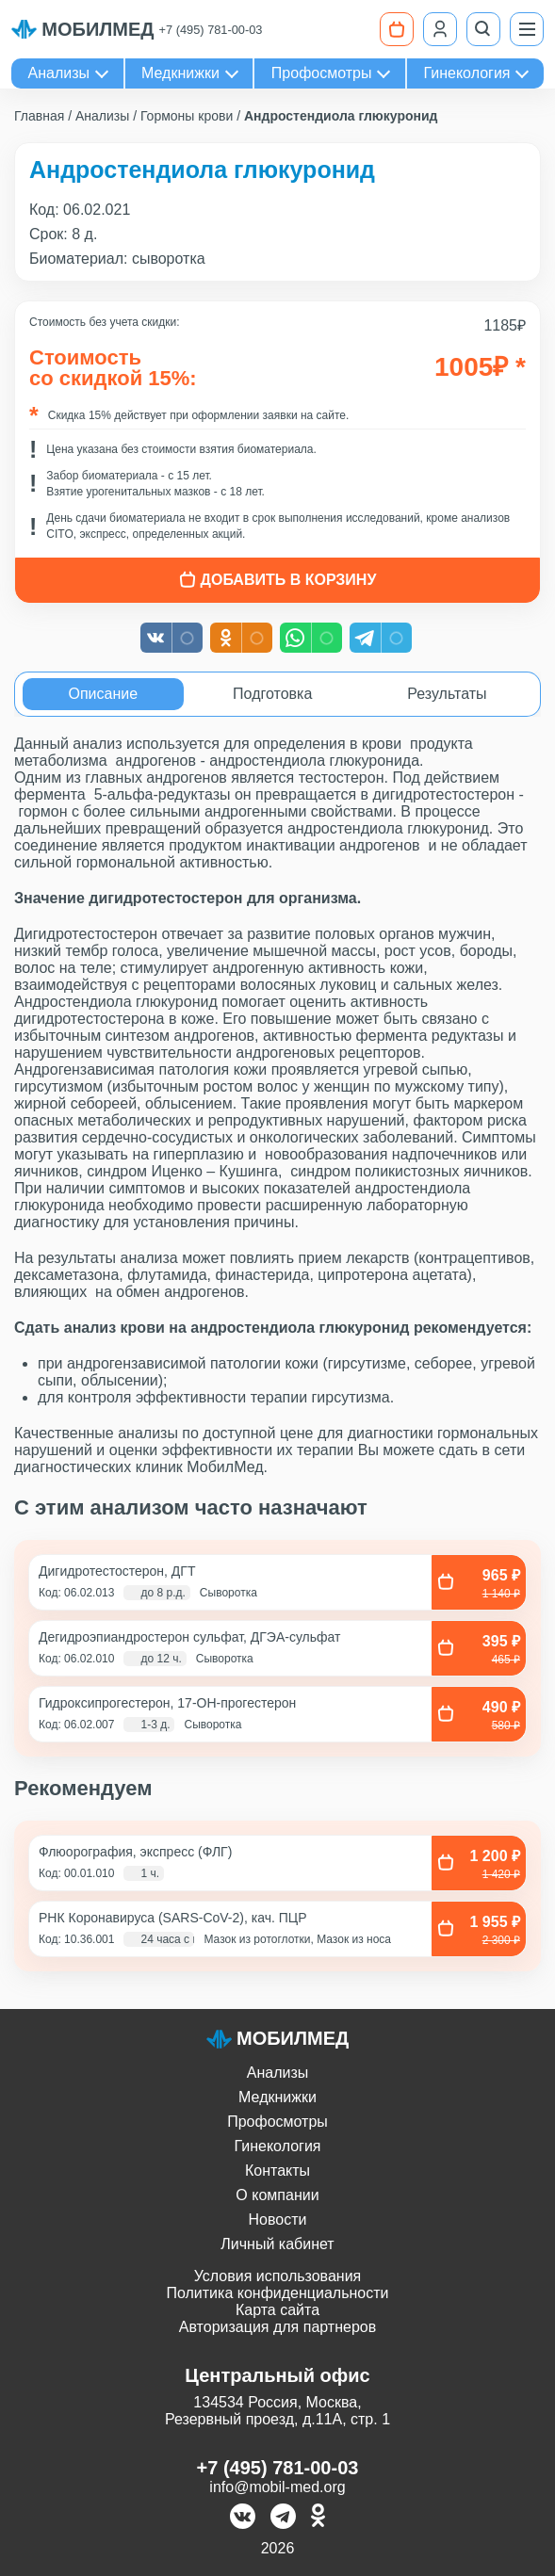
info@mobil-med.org (277, 2487)
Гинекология (466, 73)
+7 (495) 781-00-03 (211, 30)
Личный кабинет (277, 2244)
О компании (277, 2195)
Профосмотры (321, 73)
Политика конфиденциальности (277, 2293)
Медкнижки (180, 73)
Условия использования (278, 2276)
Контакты (277, 2171)
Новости (278, 2219)
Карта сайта (277, 2310)
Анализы (59, 73)
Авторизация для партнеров (277, 2327)
